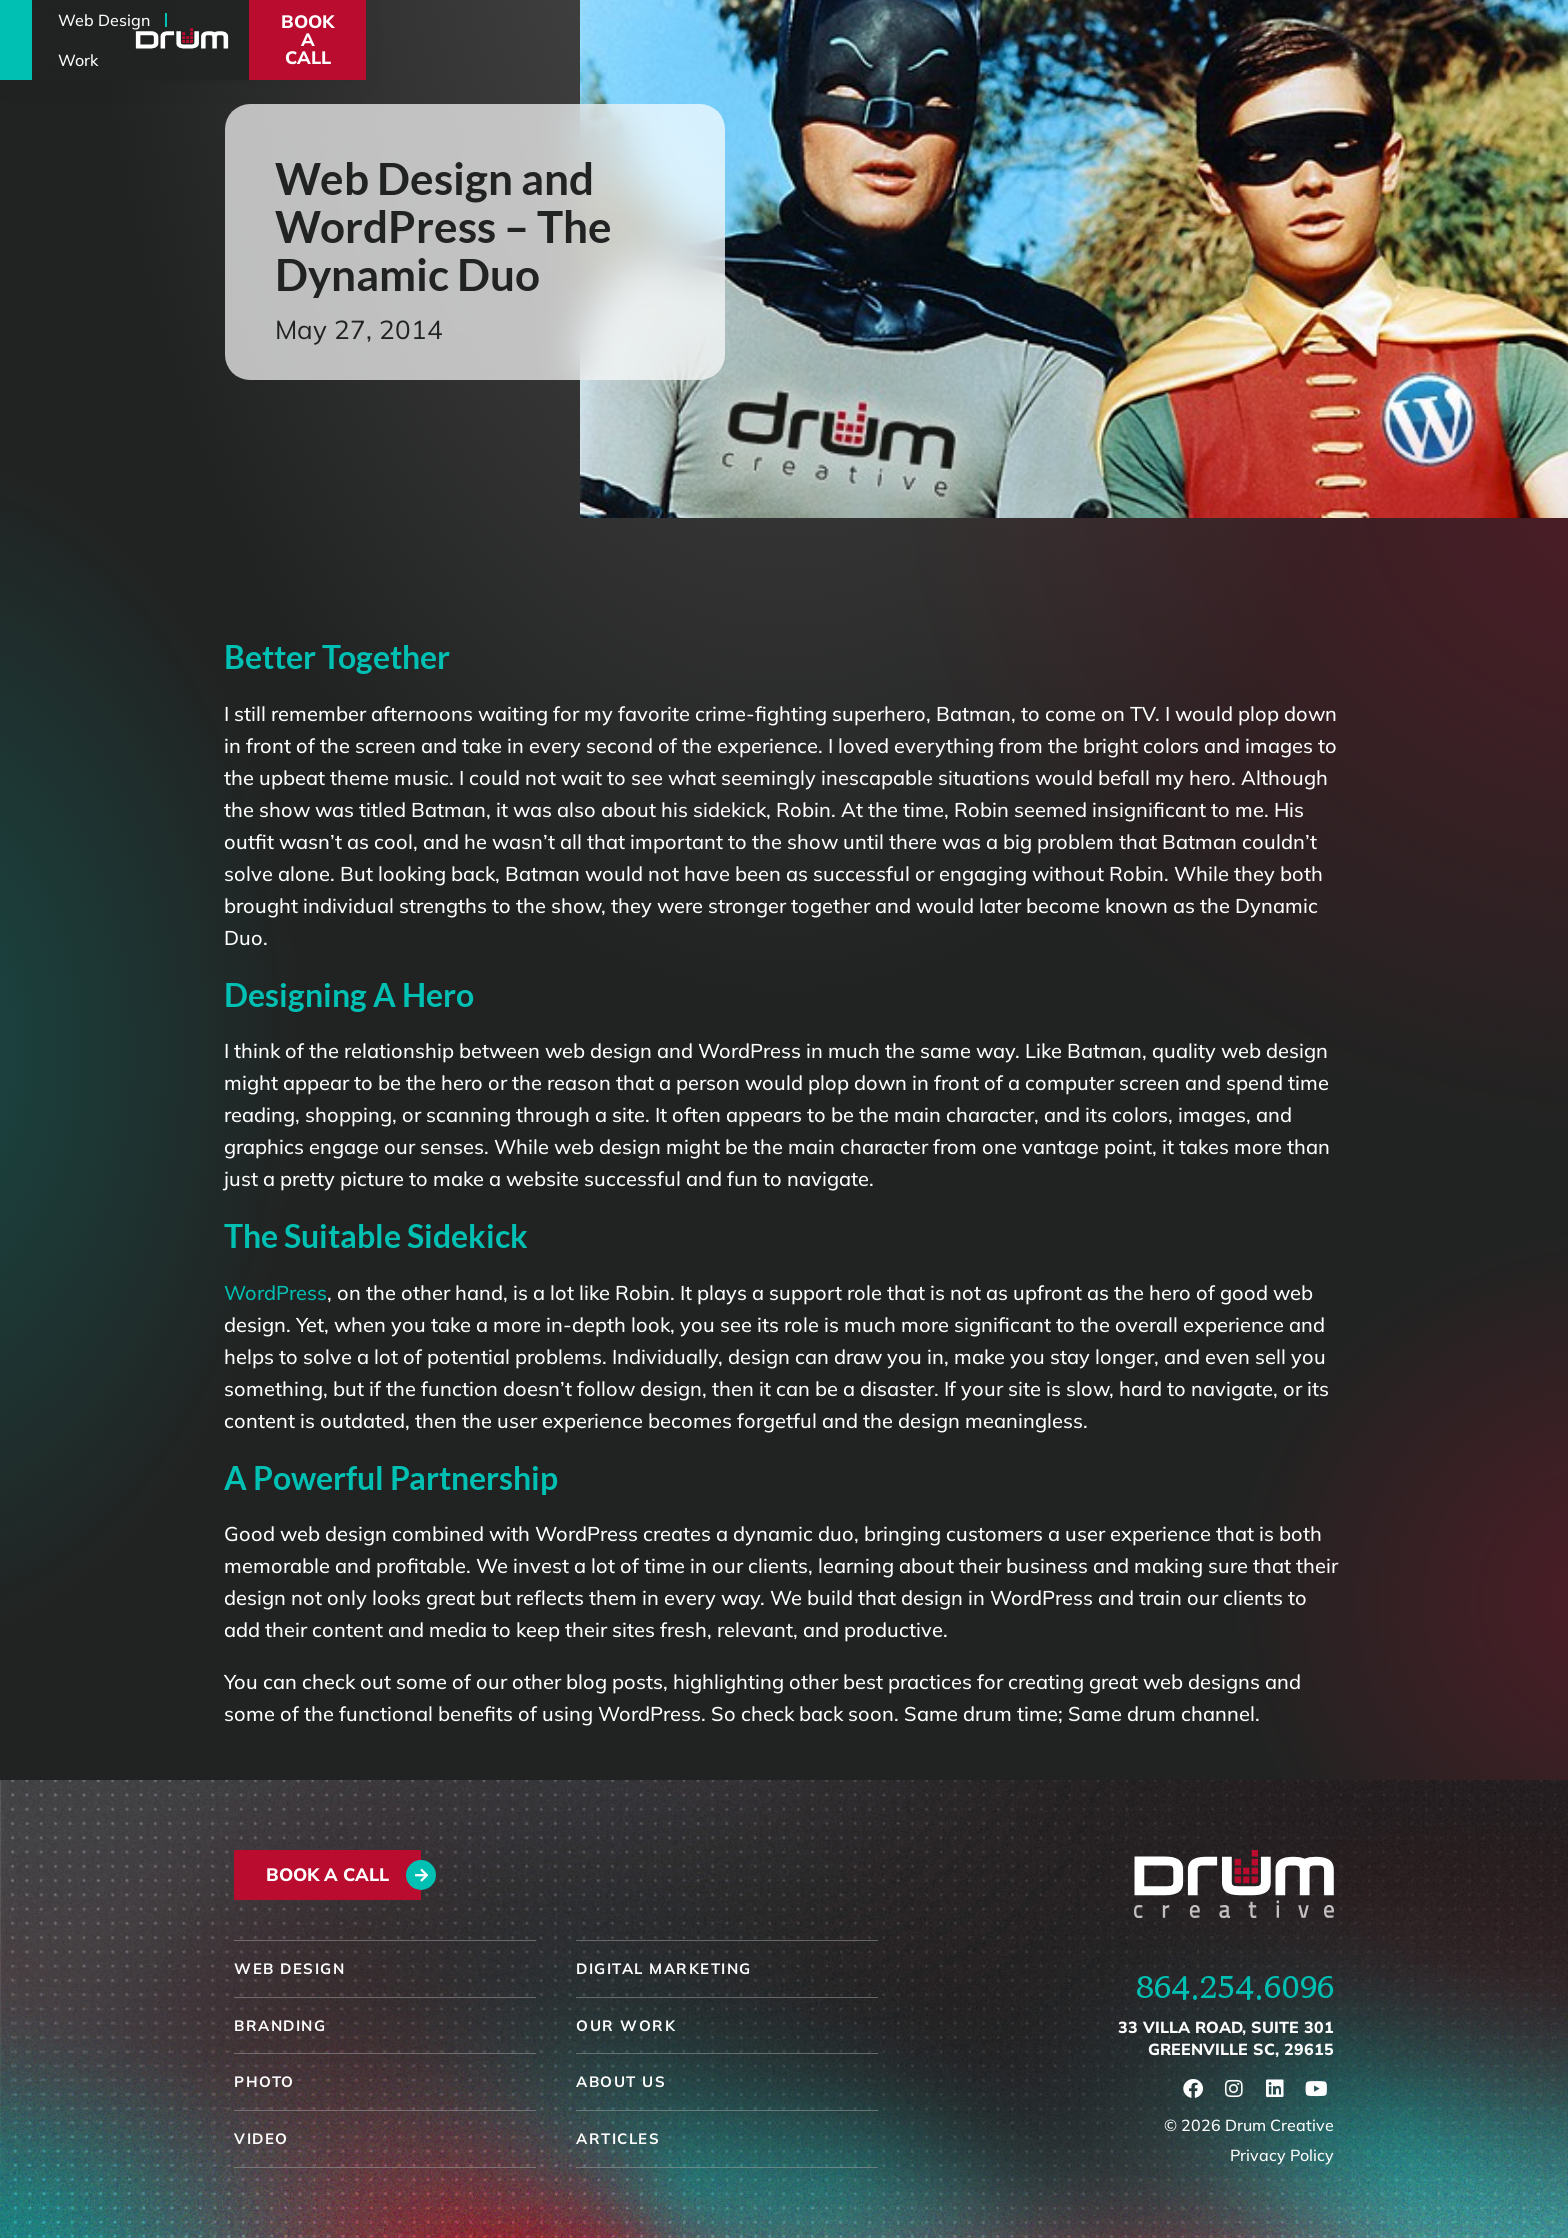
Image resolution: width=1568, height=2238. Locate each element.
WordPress (275, 1292)
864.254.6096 (1235, 1987)
